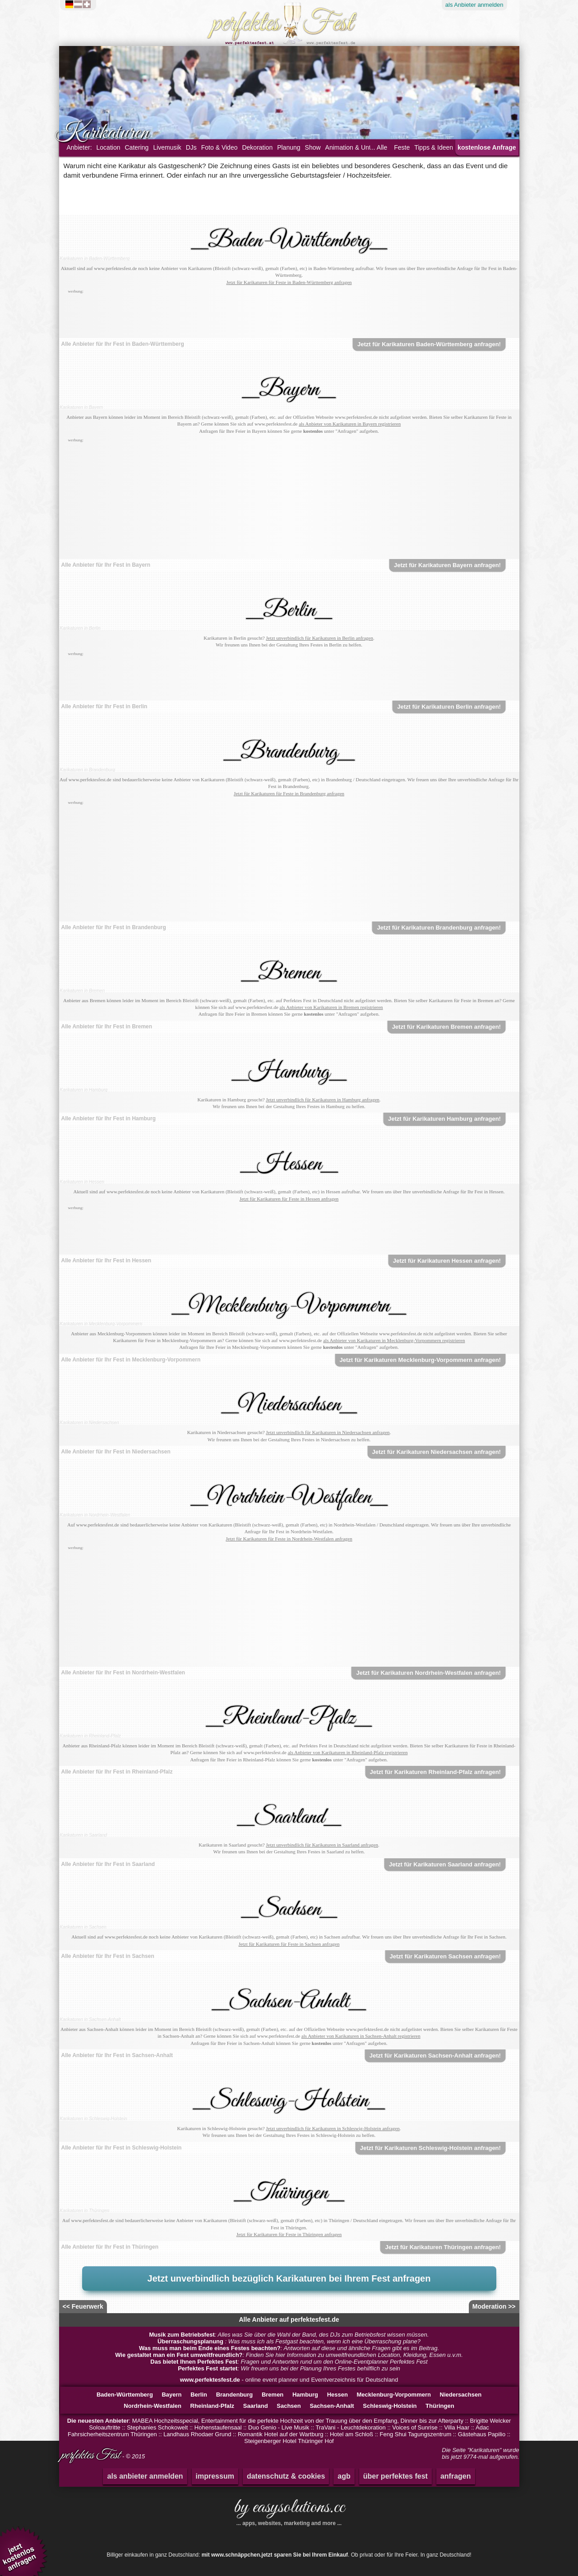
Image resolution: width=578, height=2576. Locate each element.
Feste (402, 147)
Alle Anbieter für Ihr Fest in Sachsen (107, 1956)
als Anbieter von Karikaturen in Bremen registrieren (331, 1007)
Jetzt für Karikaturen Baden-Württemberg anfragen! (429, 344)
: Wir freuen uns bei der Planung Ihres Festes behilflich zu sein (289, 2368)
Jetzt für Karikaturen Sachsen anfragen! (445, 1956)
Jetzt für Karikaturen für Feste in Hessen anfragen (289, 1198)
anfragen (455, 2476)
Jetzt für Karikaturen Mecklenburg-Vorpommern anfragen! (420, 1360)
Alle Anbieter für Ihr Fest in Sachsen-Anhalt (117, 2055)
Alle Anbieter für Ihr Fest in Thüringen (110, 2247)
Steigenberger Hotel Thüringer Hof (289, 2441)
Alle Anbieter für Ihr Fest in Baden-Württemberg (122, 344)
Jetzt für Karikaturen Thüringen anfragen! (442, 2247)
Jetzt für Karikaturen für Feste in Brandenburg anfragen (289, 793)
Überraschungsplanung (191, 2341)
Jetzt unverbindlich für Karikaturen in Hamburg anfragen (322, 1099)
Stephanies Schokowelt (157, 2427)
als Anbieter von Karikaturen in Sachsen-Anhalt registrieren (361, 2036)
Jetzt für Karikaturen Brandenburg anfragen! (439, 927)
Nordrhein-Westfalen (152, 2405)
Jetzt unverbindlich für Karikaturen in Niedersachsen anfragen (327, 1432)
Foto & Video (219, 147)
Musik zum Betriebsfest (182, 2334)
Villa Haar (456, 2427)
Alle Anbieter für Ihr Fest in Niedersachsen (116, 1451)
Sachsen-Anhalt (332, 2405)
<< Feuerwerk (83, 2306)
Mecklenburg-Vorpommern (394, 2394)
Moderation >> (494, 2306)
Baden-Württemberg (125, 2394)
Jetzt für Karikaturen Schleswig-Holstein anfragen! (430, 2148)
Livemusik (167, 147)
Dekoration (257, 147)
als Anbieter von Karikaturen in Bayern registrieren (350, 423)
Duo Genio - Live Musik (278, 2427)
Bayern (171, 2394)
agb (344, 2476)
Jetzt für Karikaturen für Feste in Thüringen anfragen (289, 2234)
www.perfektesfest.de (210, 2379)
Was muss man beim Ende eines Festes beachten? (210, 2348)
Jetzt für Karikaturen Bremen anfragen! (446, 1026)
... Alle (378, 147)
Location (108, 147)
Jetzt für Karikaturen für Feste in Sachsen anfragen (289, 1944)
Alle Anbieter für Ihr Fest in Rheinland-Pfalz (117, 1772)
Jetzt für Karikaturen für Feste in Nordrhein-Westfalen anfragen (289, 1538)
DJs (191, 147)
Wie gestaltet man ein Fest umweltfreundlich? (178, 2354)
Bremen (272, 2394)
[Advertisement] (289, 316)
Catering (136, 147)
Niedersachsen (461, 2394)
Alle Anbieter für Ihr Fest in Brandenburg (113, 927)
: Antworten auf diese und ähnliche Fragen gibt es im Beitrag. (289, 2348)
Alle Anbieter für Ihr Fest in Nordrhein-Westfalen (123, 1672)
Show (313, 147)
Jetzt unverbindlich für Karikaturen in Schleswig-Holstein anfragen (332, 2128)
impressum (215, 2476)
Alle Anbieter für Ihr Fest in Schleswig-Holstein (121, 2148)
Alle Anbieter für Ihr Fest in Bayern (106, 565)
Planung (288, 147)
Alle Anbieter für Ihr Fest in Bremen (107, 1026)
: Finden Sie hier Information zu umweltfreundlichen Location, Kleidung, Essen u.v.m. (289, 2354)
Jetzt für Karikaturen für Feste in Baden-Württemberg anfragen (288, 282)
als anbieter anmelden (145, 2476)
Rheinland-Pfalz (212, 2405)
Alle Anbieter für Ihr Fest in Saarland (108, 1864)
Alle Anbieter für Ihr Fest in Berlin (104, 706)
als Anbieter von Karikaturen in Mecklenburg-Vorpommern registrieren (394, 1340)
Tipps (433, 147)
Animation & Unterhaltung (361, 147)
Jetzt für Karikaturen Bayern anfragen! (447, 565)
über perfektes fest (395, 2476)
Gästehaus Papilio (482, 2434)
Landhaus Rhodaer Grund (197, 2434)
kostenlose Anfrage (487, 147)
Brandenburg (234, 2394)
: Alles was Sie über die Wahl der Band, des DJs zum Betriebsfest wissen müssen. (289, 2334)
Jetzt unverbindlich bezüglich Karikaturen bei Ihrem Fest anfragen (289, 2278)
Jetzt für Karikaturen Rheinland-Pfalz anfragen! (435, 1772)
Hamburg (305, 2394)
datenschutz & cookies (286, 2476)
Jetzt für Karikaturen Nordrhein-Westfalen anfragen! (428, 1672)
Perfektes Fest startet (207, 2368)
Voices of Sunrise (414, 2427)
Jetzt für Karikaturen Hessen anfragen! (447, 1260)
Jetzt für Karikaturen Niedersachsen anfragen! (436, 1451)
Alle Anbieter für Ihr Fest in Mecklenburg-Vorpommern (131, 1360)
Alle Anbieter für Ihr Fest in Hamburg (108, 1118)
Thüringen (439, 2405)
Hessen (337, 2394)
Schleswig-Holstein (389, 2405)
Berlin (198, 2394)
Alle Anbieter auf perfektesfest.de (289, 2319)
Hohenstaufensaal (218, 2427)
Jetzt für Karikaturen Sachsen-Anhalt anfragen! (435, 2055)
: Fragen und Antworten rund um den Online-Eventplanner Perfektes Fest (288, 2361)
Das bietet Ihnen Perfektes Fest (193, 2361)
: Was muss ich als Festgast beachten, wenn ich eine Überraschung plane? (289, 2341)
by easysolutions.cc (289, 2510)
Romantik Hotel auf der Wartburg (281, 2434)
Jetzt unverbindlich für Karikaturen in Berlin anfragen (319, 638)
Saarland (255, 2405)
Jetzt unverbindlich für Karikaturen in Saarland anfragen (322, 1844)
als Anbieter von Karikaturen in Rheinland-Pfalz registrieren (348, 1752)
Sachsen (289, 2405)
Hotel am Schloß (351, 2434)
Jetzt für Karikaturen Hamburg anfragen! (444, 1118)
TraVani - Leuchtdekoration (350, 2427)
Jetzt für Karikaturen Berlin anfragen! (449, 706)
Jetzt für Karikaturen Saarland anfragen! (445, 1864)
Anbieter (474, 4)
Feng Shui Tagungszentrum (415, 2434)
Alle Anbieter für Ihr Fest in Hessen (106, 1260)
